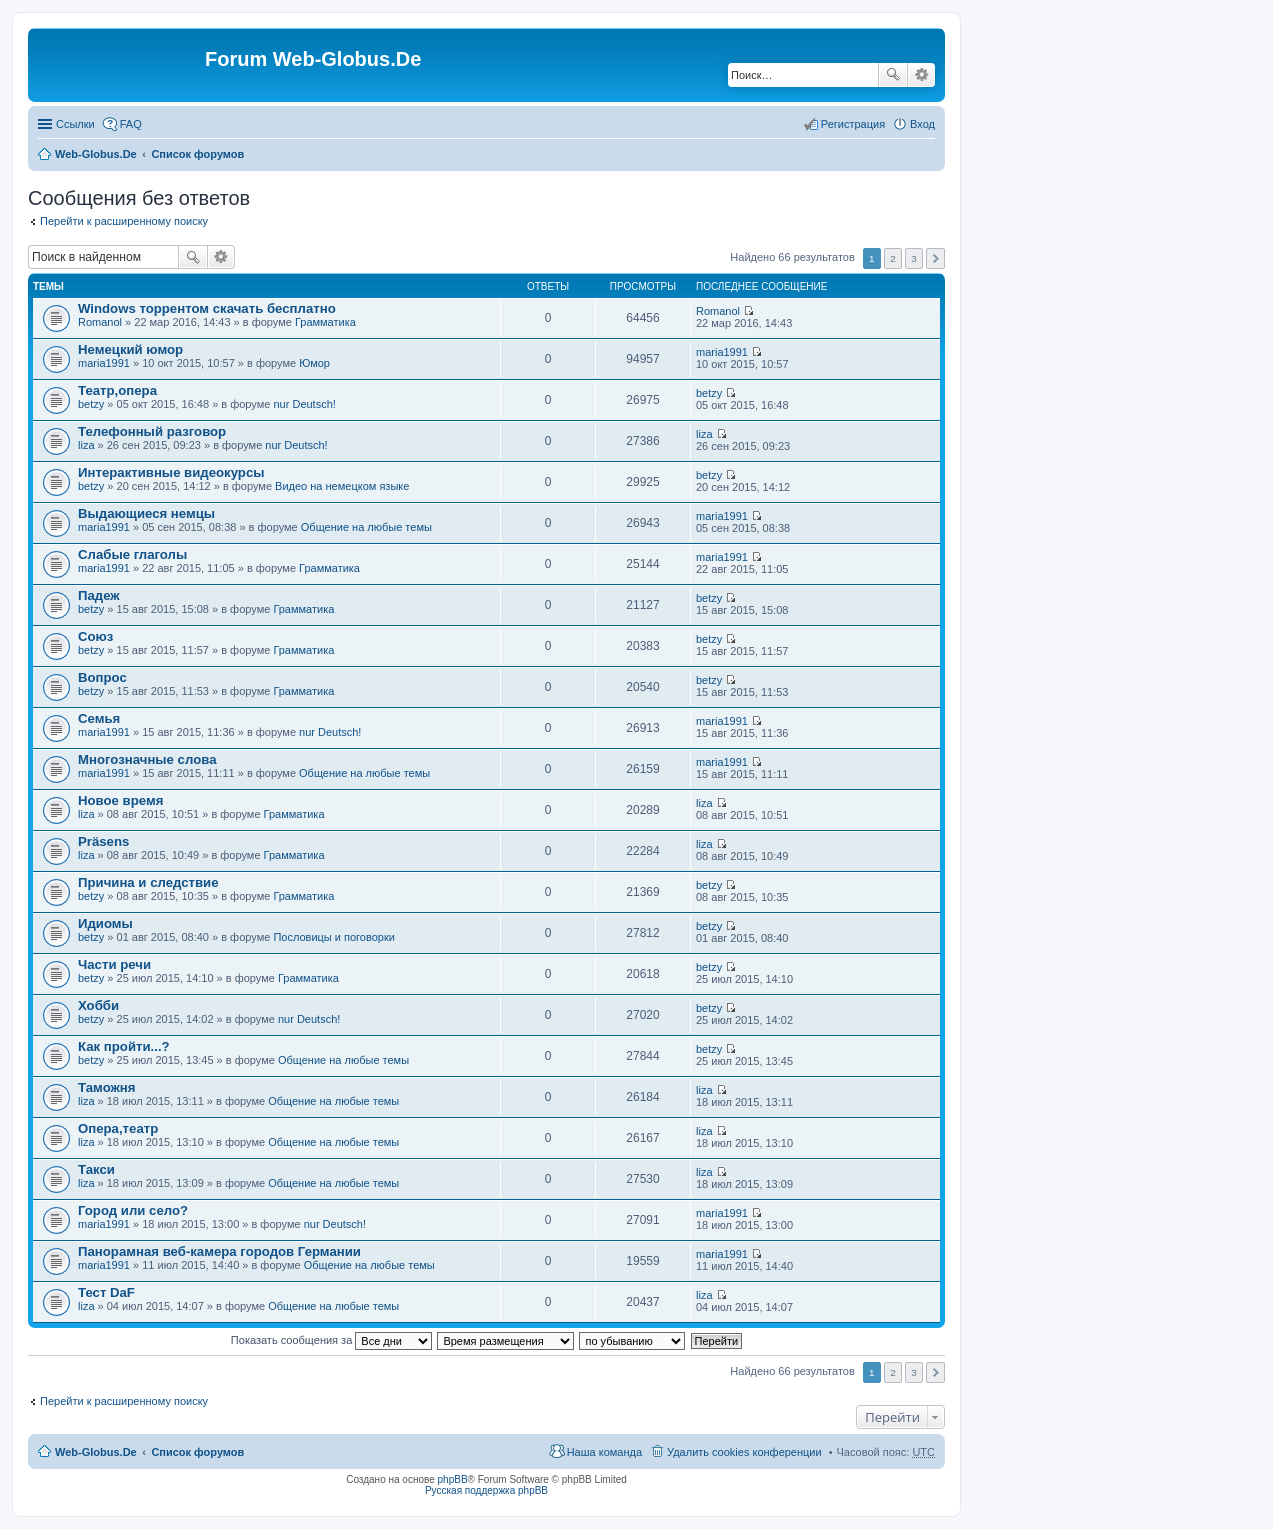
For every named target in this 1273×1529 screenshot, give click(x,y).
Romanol (100, 322)
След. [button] (935, 258)
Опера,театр (118, 1128)
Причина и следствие (148, 882)
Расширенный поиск (921, 75)
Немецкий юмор (130, 349)
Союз (95, 636)
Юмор (314, 363)
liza (86, 445)
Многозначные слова (147, 759)
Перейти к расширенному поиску (124, 221)
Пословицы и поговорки (334, 937)
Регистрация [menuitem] (853, 124)
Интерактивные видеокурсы (171, 472)
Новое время (120, 800)
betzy (91, 404)
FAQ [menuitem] (131, 124)
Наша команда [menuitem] (604, 1452)
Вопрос (102, 677)
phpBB (453, 1479)
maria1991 (104, 363)
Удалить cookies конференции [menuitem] (744, 1452)
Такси (96, 1169)
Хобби (98, 1005)
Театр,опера (117, 390)
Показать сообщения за (331, 1340)
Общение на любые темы (366, 527)
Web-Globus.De (96, 154)
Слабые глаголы (132, 554)
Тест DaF (106, 1292)
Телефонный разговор (152, 431)
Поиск (893, 75)
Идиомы (105, 923)
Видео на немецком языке (342, 486)
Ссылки (75, 124)
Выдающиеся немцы (146, 513)
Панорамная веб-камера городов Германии (219, 1251)
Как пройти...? (124, 1046)
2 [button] (893, 258)
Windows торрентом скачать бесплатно (207, 308)
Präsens (103, 841)
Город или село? (133, 1210)
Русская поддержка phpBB (486, 1490)
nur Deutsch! (304, 404)
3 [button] (914, 258)
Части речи (114, 964)
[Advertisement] (1123, 400)
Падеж (99, 595)
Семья (99, 718)
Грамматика (325, 322)
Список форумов (197, 154)
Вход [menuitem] (922, 124)
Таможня (107, 1087)
